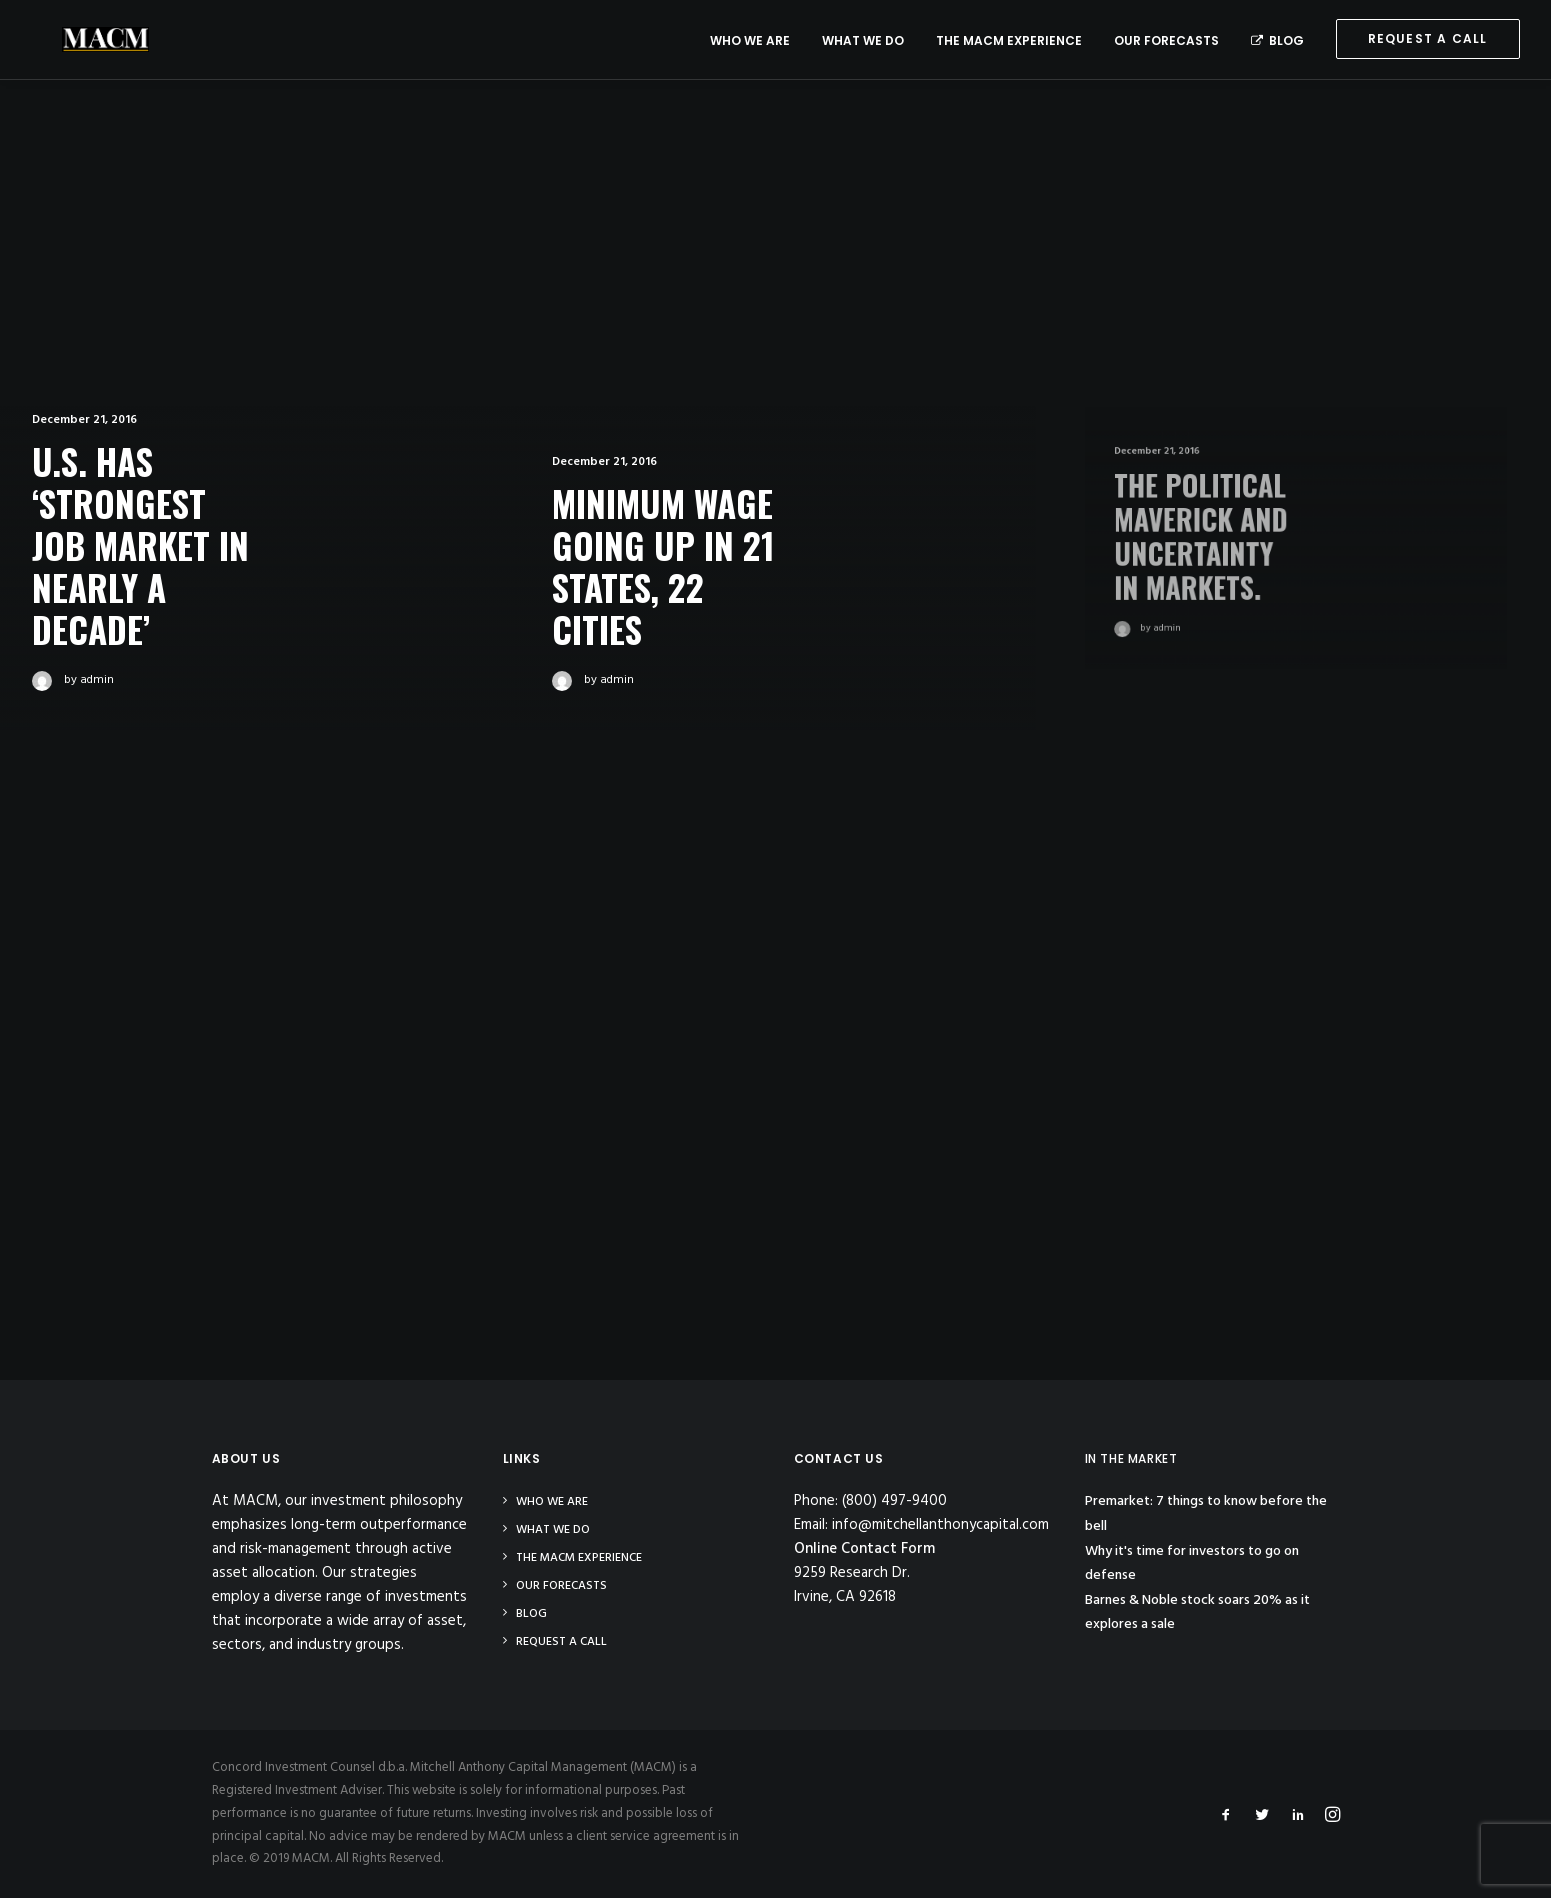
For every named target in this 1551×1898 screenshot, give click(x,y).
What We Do (863, 40)
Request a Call (561, 1642)
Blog (1277, 40)
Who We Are (750, 40)
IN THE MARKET (1131, 1458)
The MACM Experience (1009, 40)
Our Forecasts (1166, 40)
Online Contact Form (864, 1549)
